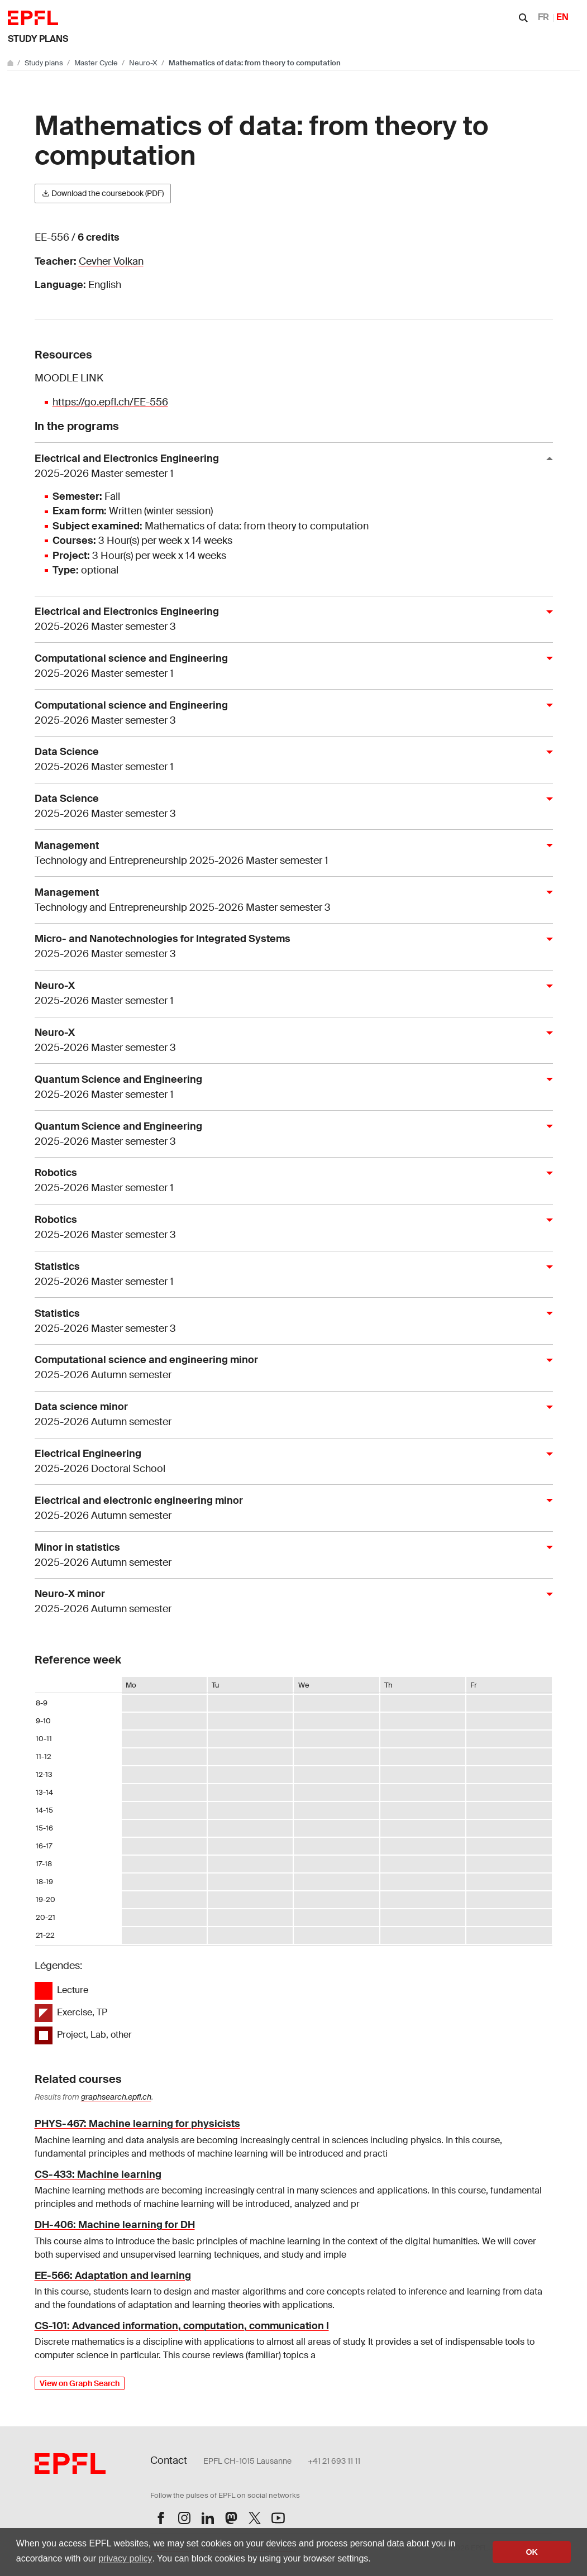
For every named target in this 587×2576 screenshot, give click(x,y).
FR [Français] (543, 17)
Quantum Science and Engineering (289, 1087)
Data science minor (289, 1415)
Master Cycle (97, 63)
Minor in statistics (289, 1555)
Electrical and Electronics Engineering (289, 466)
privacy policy (125, 2558)
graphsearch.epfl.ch (116, 2097)
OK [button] (532, 2552)
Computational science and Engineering (289, 666)
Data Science (289, 760)
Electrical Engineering (289, 1461)
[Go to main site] (11, 63)
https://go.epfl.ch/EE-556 (110, 402)
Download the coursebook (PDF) (103, 193)
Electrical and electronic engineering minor (289, 1508)
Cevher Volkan (111, 261)
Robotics (289, 1181)
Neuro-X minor (289, 1602)
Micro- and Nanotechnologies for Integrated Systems (289, 947)
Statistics (289, 1274)
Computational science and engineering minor (289, 1368)
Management (289, 853)
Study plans (38, 39)
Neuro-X (144, 63)
